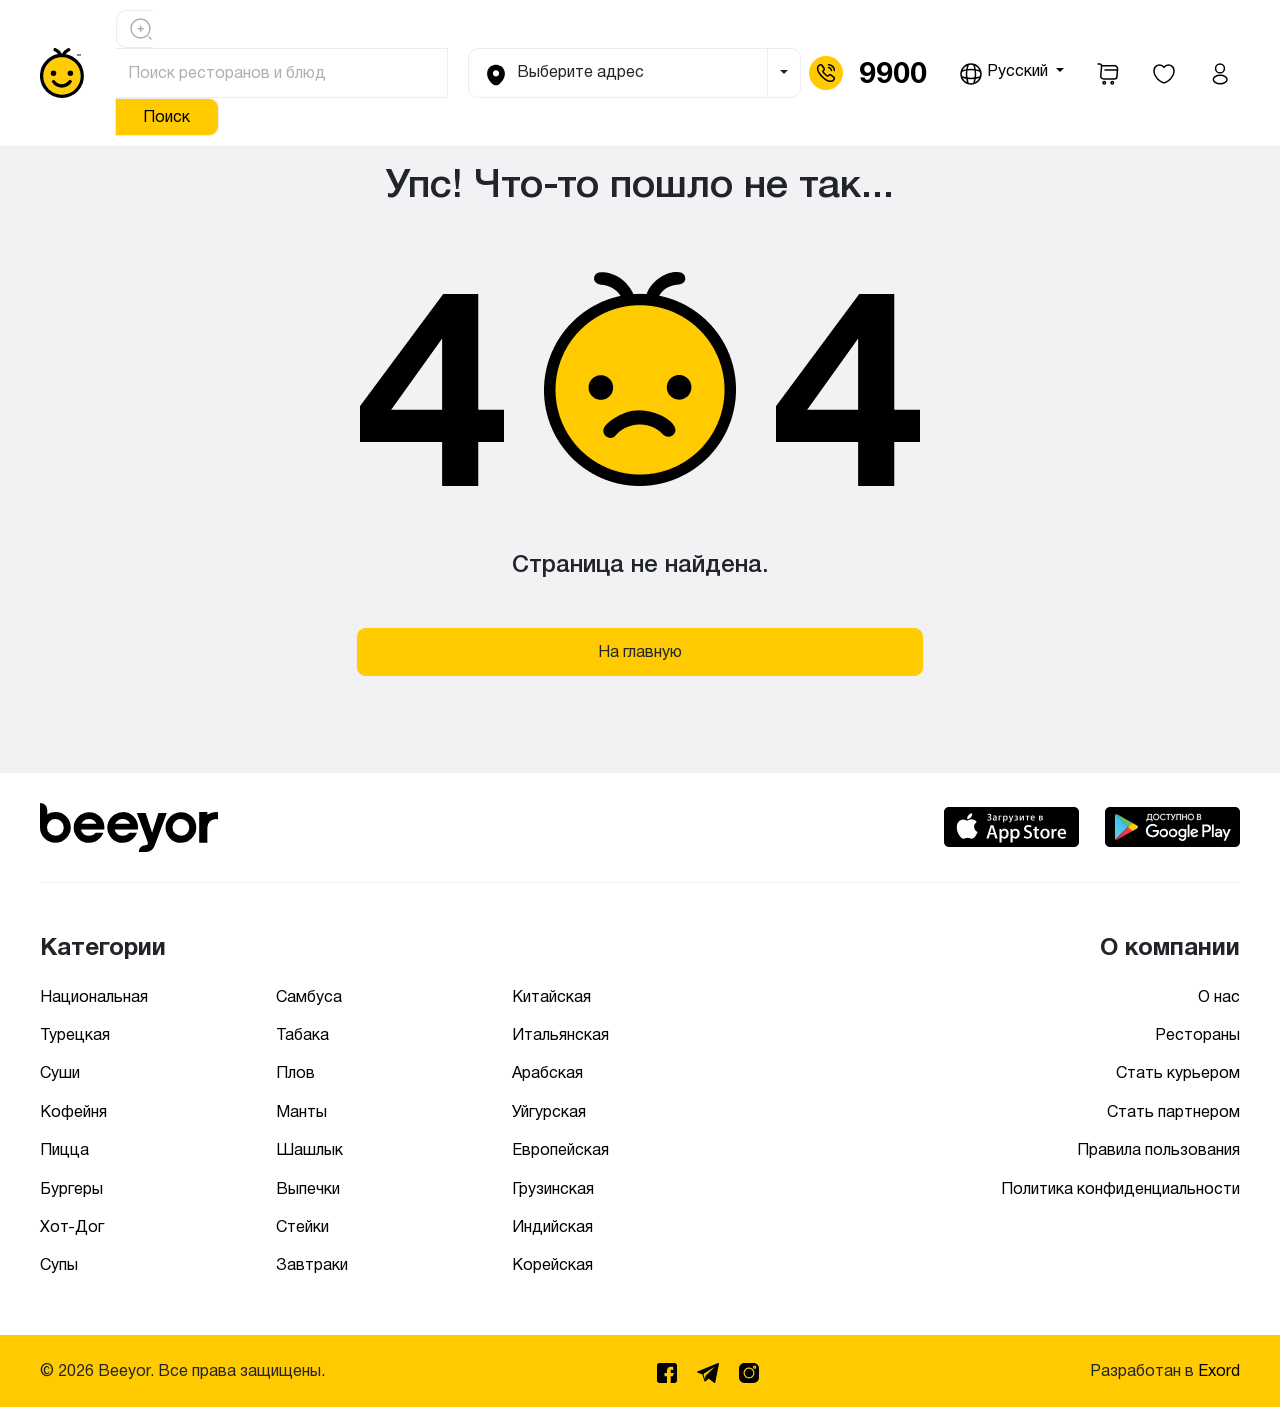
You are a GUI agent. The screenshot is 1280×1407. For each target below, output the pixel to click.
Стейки (302, 1226)
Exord (1219, 1370)
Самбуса (309, 996)
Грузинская (553, 1188)
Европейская (560, 1149)
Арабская (547, 1072)
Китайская (551, 996)
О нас (1219, 996)
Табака (302, 1034)
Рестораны (1197, 1034)
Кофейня (73, 1111)
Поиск (166, 116)
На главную (640, 651)
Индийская (552, 1226)
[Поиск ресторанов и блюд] (282, 73)
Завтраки (312, 1264)
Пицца (64, 1149)
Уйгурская (549, 1111)
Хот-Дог (72, 1226)
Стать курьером (1178, 1072)
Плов (295, 1072)
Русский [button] (1005, 74)
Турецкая (75, 1034)
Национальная (94, 996)
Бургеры (71, 1188)
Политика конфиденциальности (1120, 1188)
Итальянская (560, 1034)
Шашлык (309, 1149)
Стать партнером (1173, 1111)
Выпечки (308, 1188)
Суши (60, 1072)
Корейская (552, 1264)
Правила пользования (1158, 1149)
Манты (301, 1111)
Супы (59, 1264)
